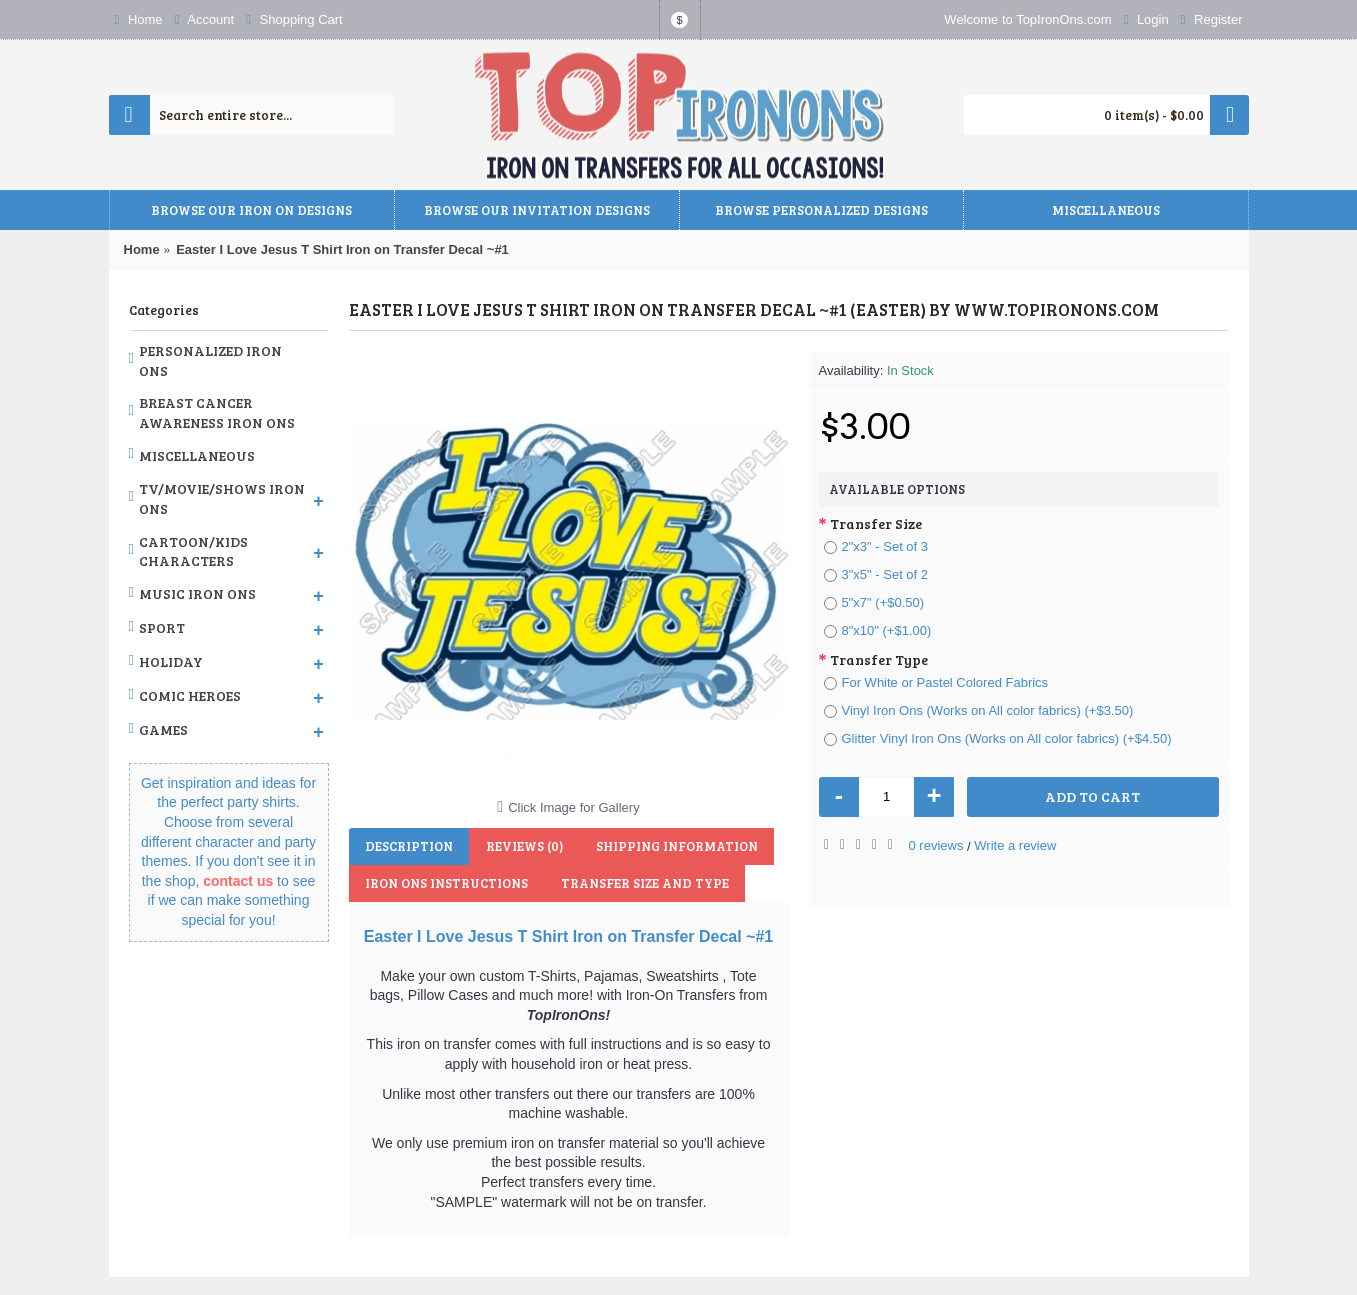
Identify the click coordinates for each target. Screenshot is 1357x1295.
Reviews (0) (520, 846)
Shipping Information (670, 846)
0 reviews (936, 845)
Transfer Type (879, 659)
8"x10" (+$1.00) (878, 630)
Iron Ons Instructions (445, 883)
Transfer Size (876, 523)
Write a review (1015, 845)
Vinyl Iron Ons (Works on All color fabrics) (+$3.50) (979, 710)
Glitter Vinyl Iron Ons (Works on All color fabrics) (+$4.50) (998, 738)
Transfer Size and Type (641, 883)
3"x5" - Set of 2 (876, 574)
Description (408, 846)
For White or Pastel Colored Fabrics (936, 682)
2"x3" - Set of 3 (876, 546)
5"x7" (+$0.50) (874, 602)
